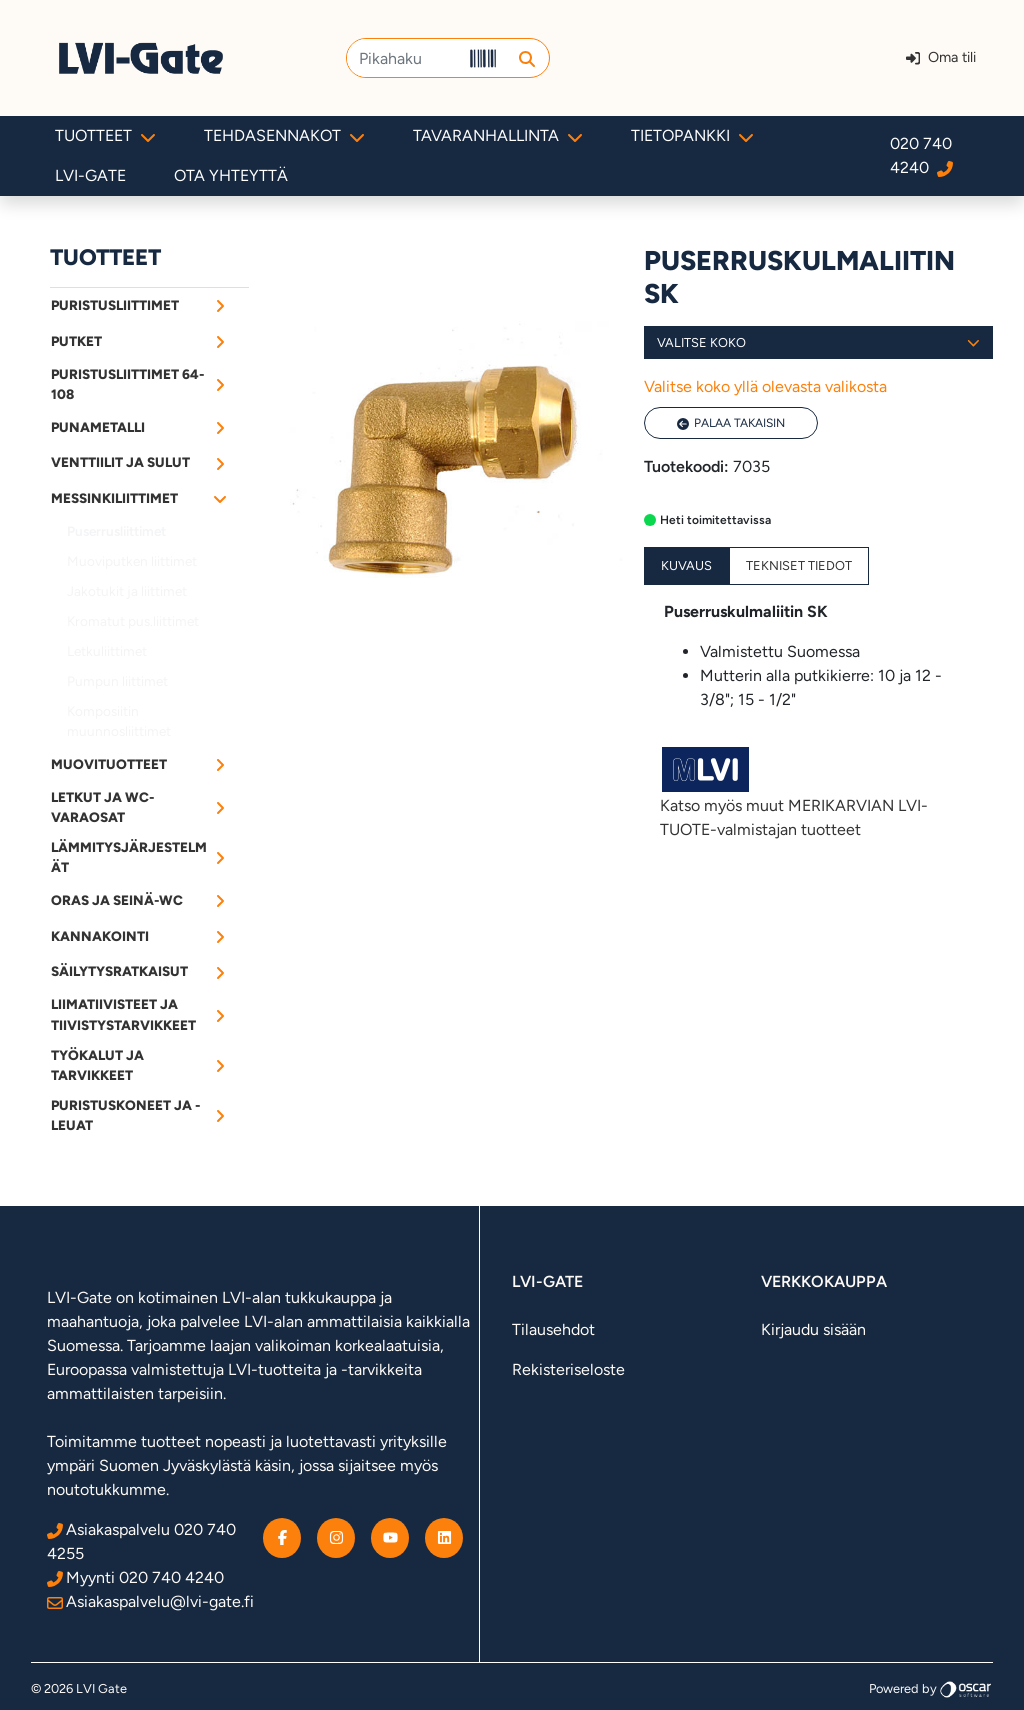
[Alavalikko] (220, 305)
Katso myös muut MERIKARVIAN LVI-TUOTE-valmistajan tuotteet (818, 791)
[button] (526, 58)
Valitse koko (818, 342)
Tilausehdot (553, 1329)
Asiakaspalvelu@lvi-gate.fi (150, 1601)
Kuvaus (686, 565)
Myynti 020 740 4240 (135, 1577)
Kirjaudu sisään (813, 1329)
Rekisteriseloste (568, 1369)
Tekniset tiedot (799, 565)
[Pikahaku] (404, 58)
